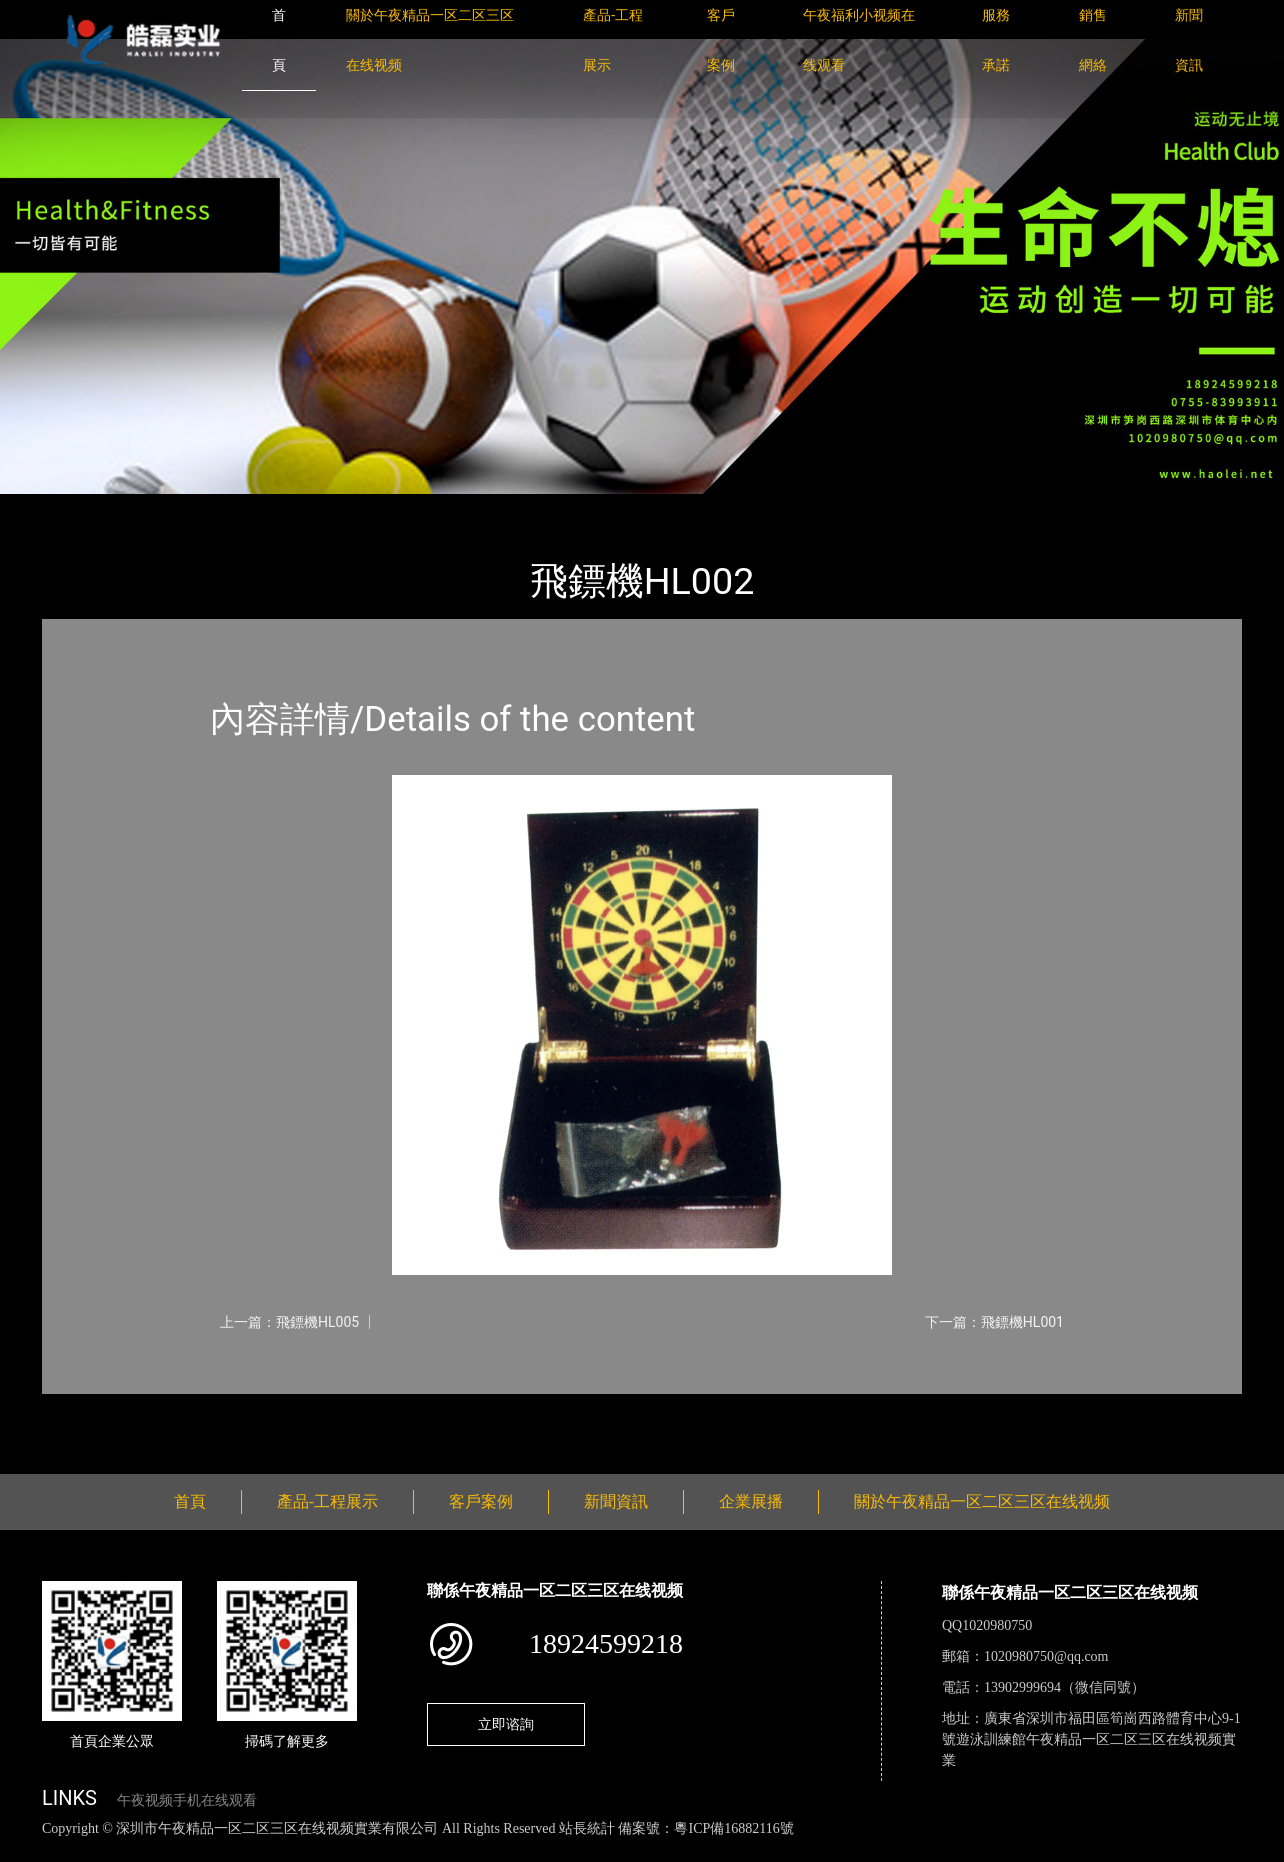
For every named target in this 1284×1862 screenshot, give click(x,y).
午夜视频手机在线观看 (187, 1800)
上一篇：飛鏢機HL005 (289, 1322)
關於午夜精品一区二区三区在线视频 (982, 1501)
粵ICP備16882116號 (733, 1828)
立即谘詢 (506, 1724)
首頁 (77, 507)
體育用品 (262, 507)
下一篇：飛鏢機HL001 (994, 1322)
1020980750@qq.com (1046, 1656)
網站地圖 (30, 1850)
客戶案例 (481, 1501)
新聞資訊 (616, 1501)
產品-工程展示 (162, 507)
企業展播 (751, 1501)
